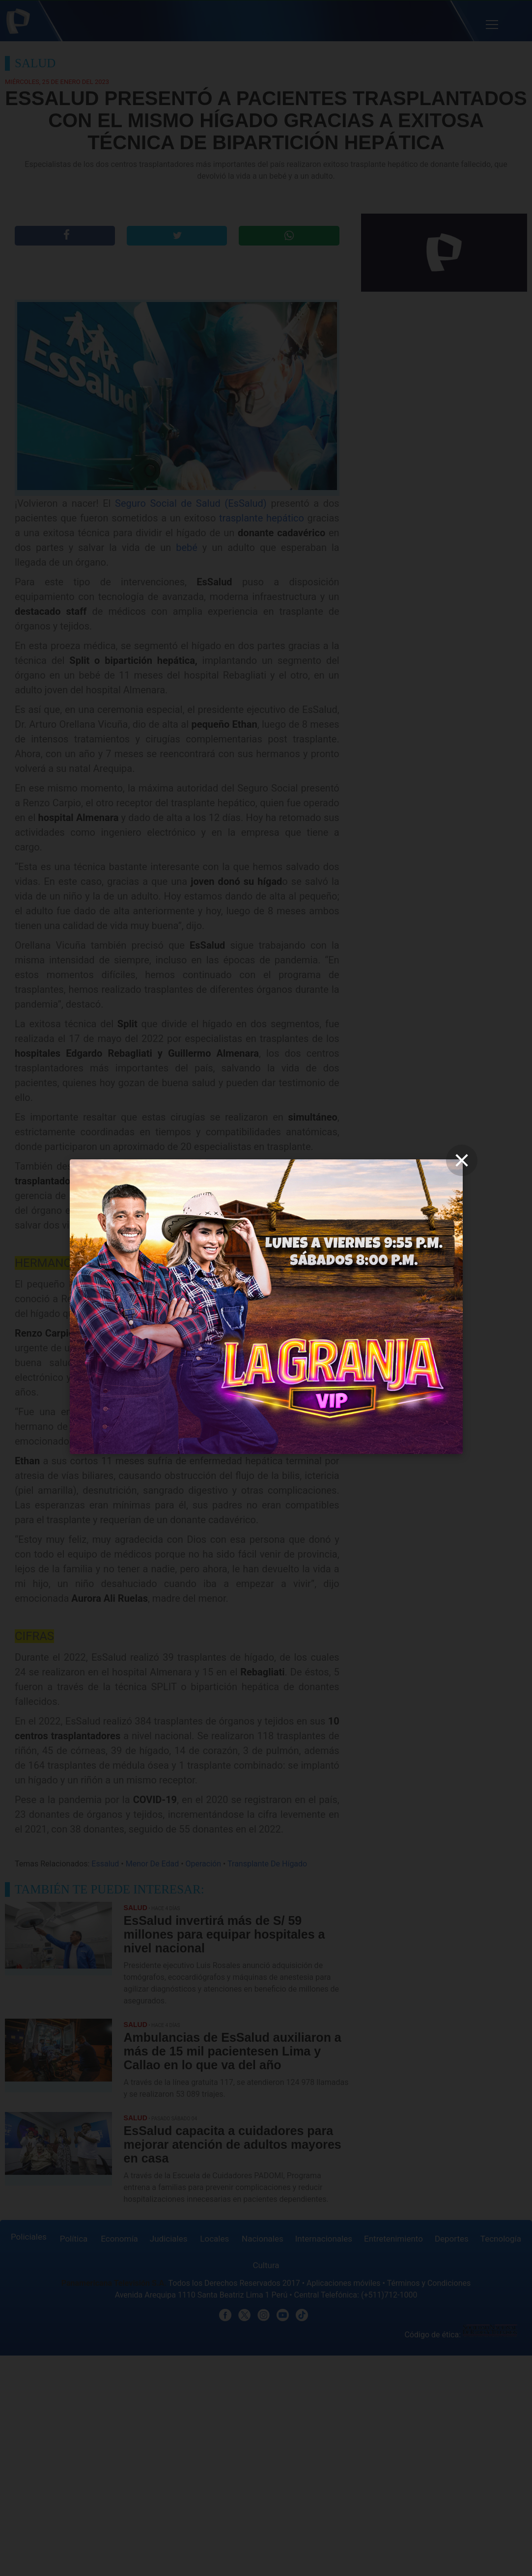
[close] (461, 1160)
